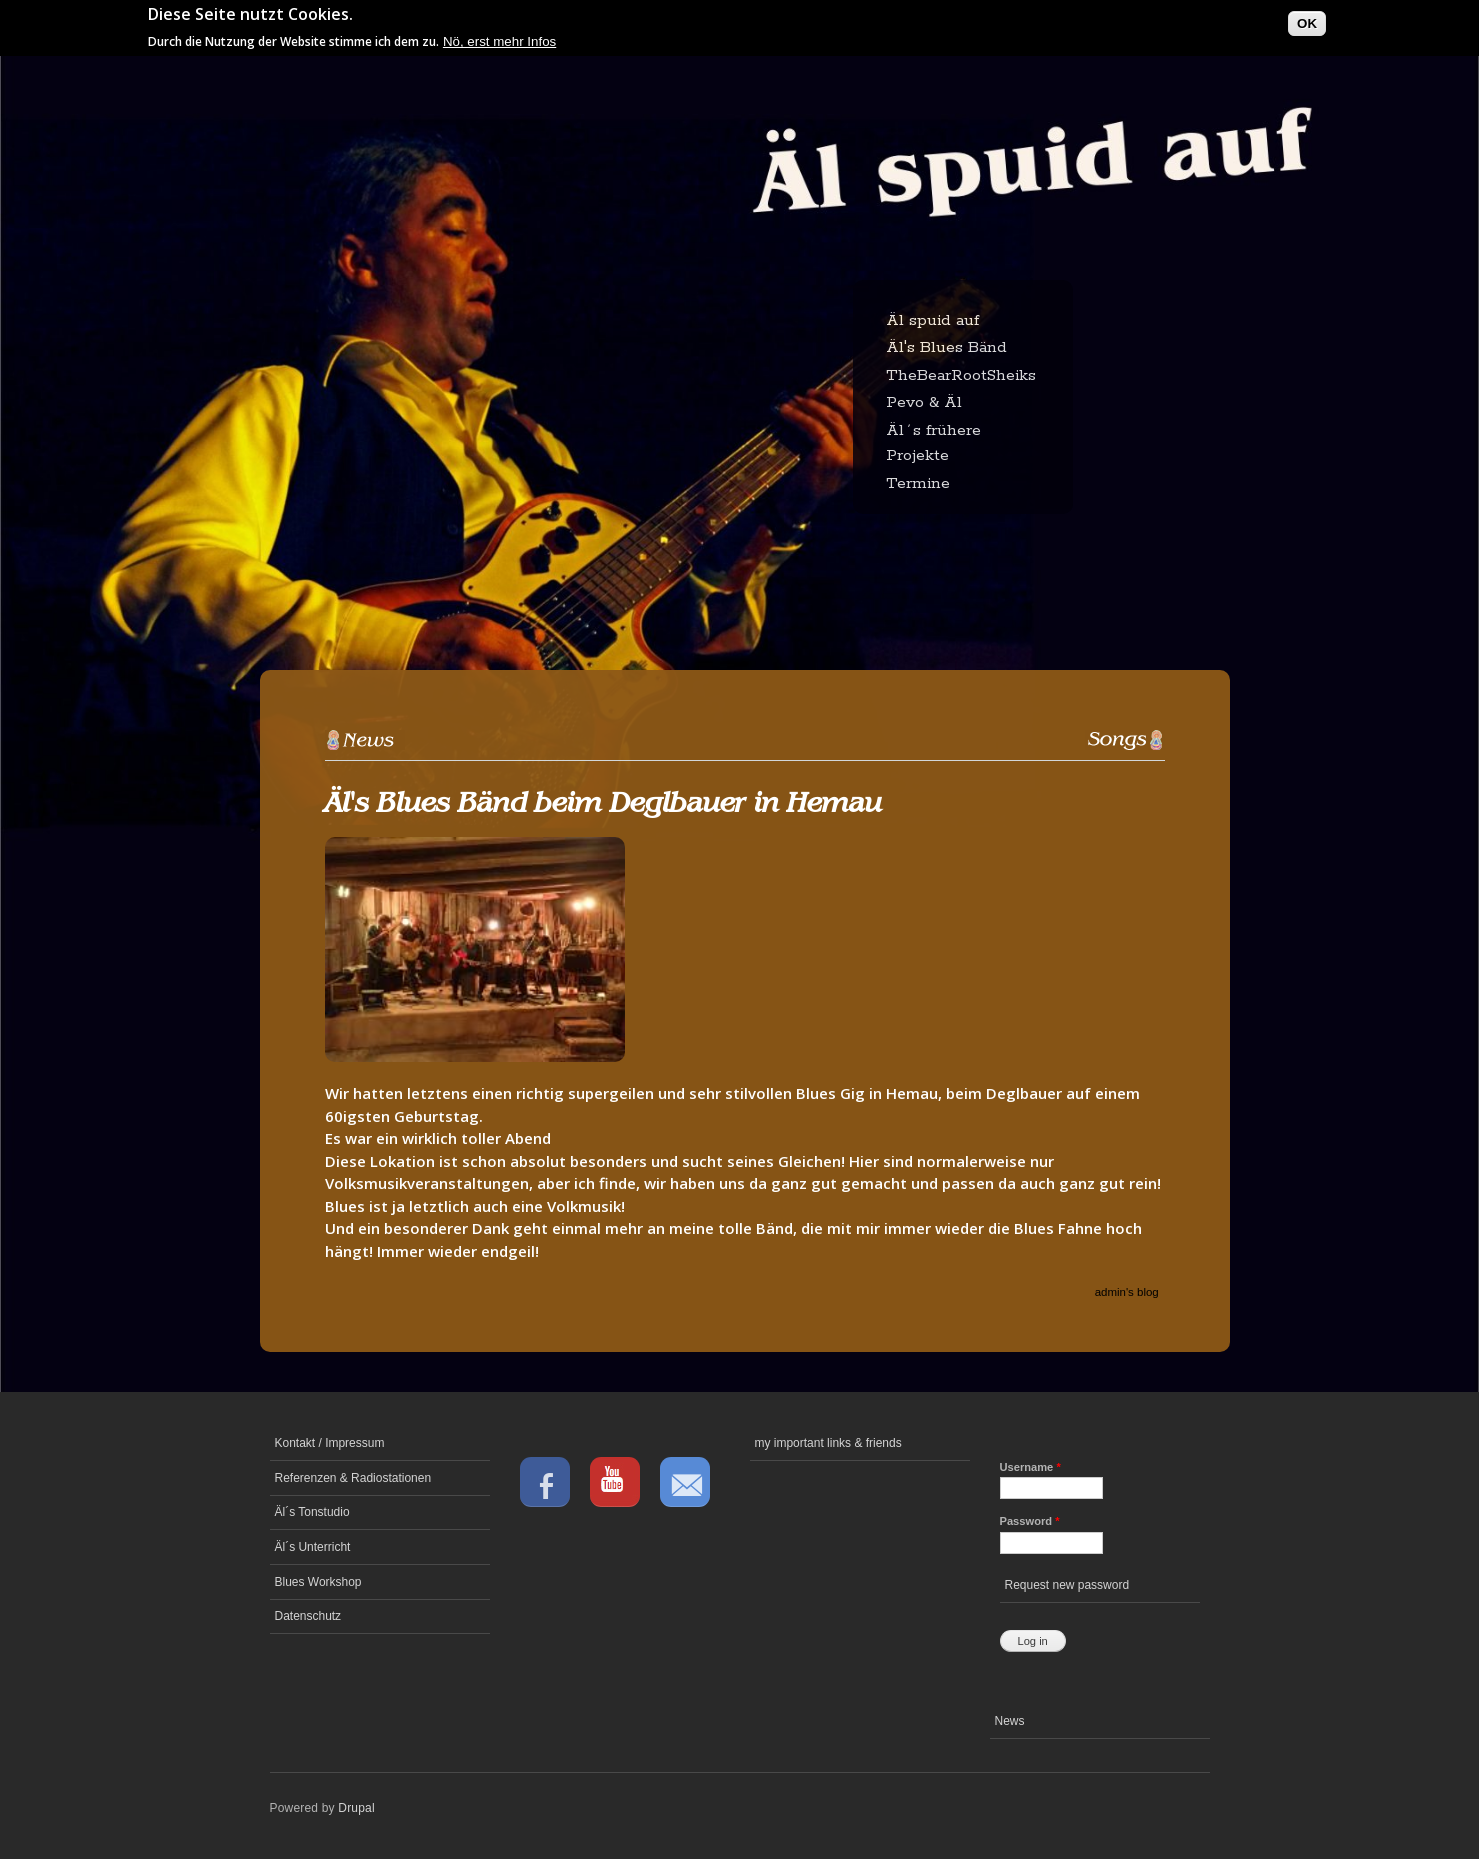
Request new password (1067, 1585)
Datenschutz (308, 1616)
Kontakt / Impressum (330, 1443)
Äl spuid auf (932, 320)
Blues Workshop (318, 1582)
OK (1307, 19)
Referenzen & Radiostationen (353, 1478)
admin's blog (1127, 1292)
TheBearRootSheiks (961, 375)
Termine (918, 483)
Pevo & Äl (924, 402)
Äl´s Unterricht (313, 1547)
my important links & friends (828, 1443)
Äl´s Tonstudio (312, 1512)
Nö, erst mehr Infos (499, 37)
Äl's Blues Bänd (946, 347)
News (1010, 1721)
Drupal (356, 1808)
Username (1030, 1467)
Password (1030, 1521)
